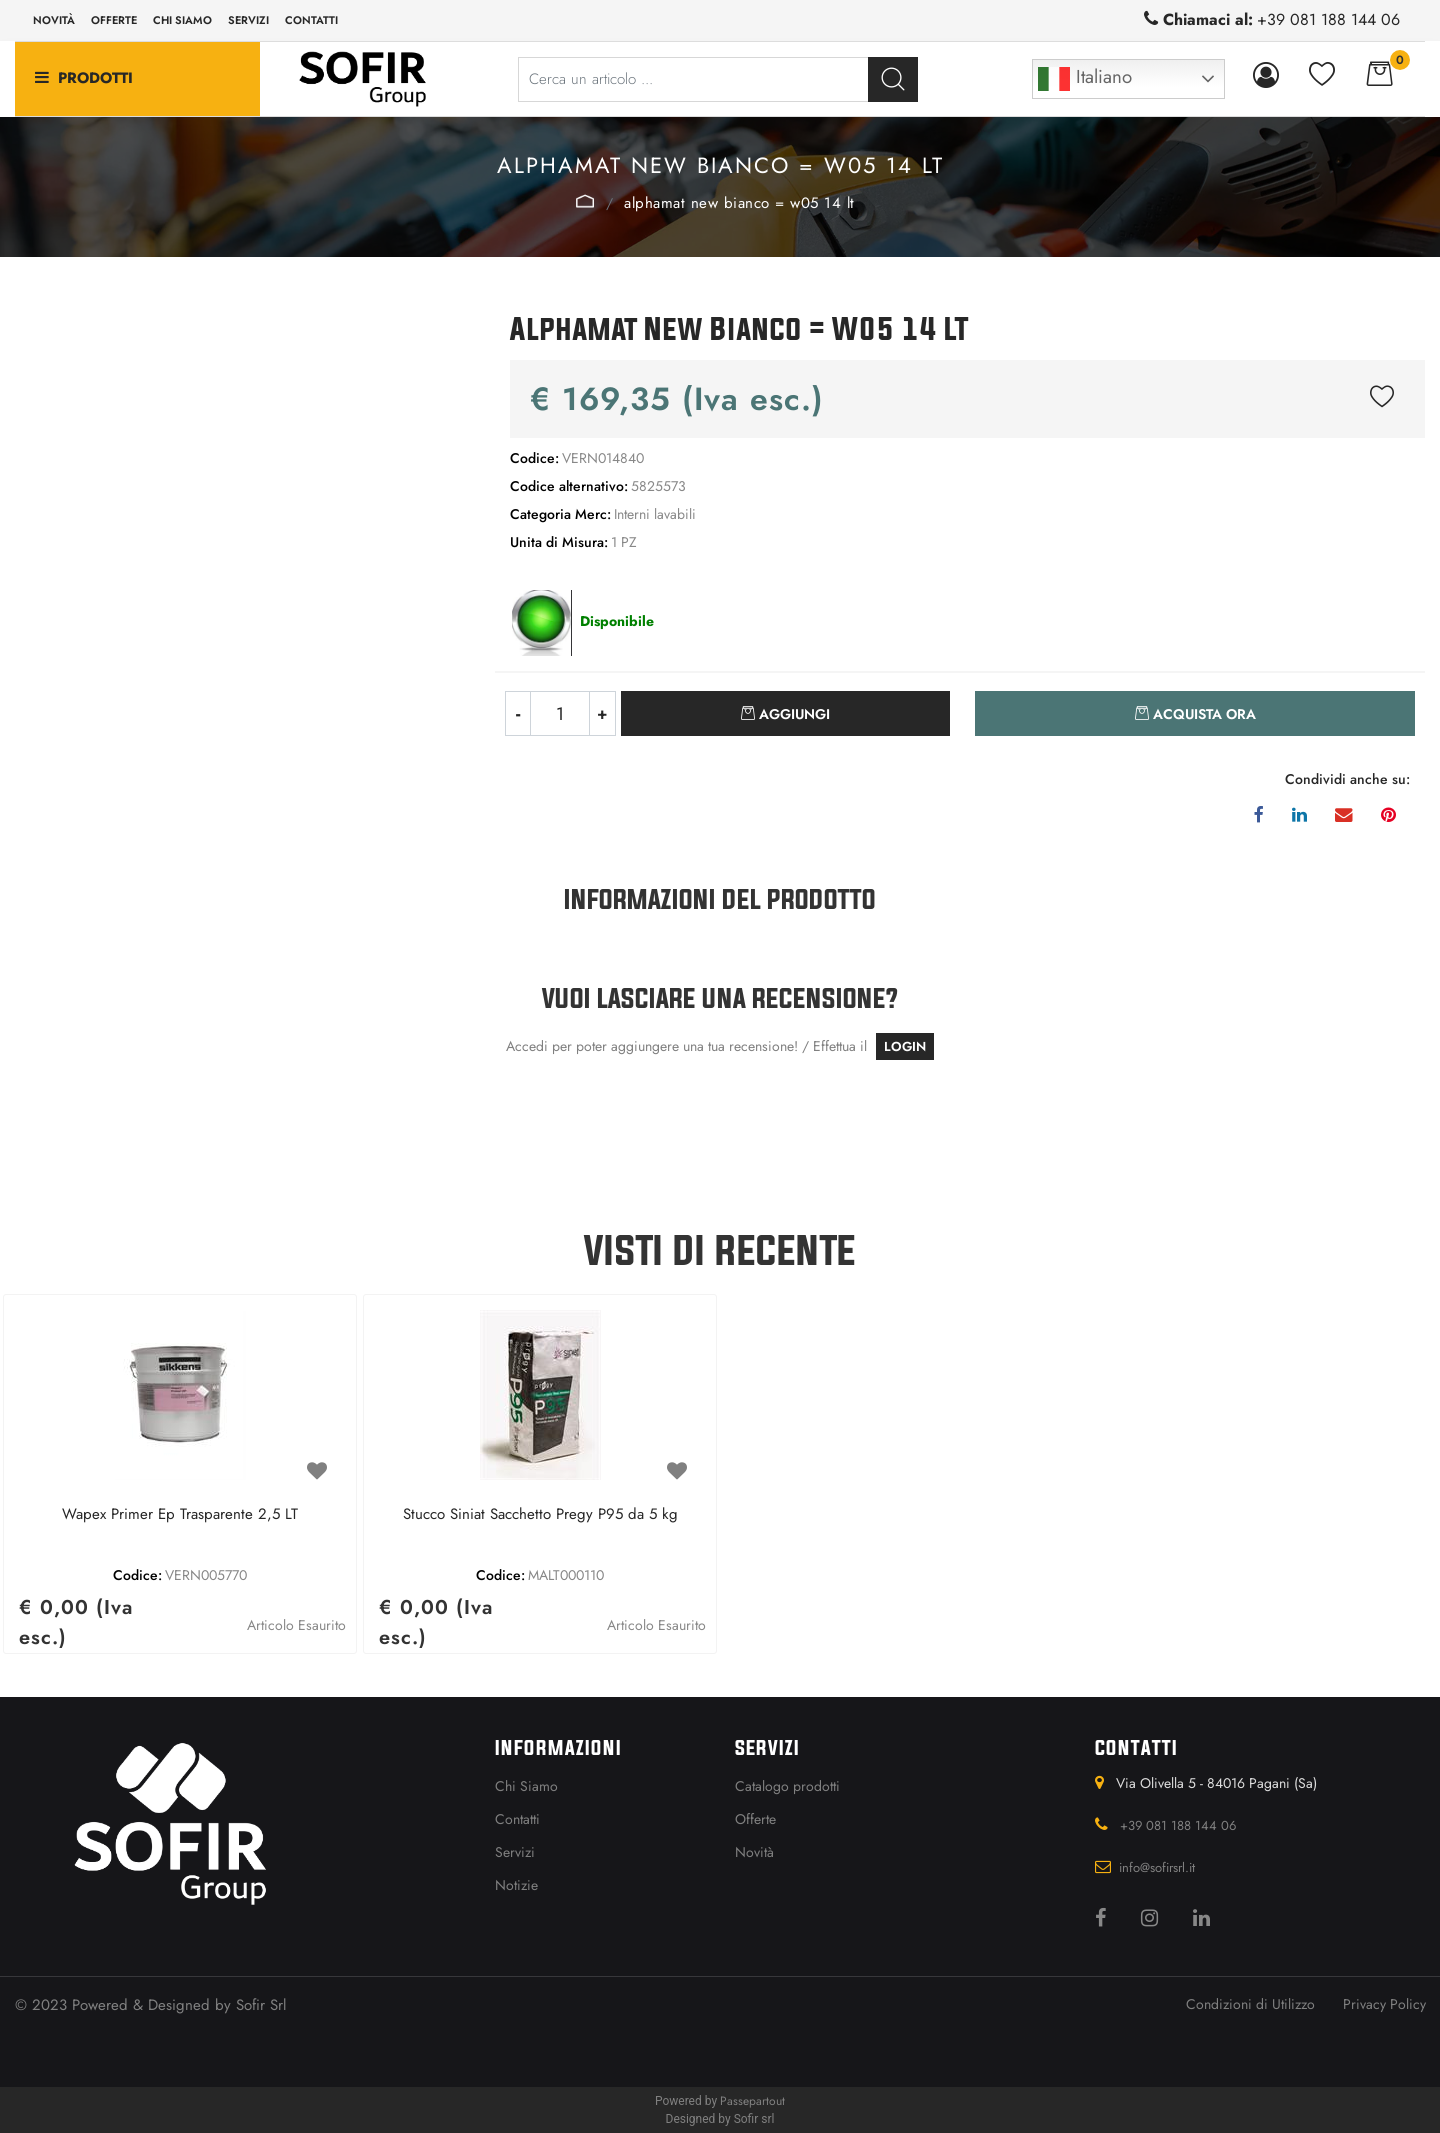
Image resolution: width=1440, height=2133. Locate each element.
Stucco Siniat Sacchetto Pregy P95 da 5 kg (540, 1515)
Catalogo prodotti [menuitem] (787, 1786)
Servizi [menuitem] (248, 20)
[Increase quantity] (603, 713)
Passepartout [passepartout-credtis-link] (752, 2101)
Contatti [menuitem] (311, 20)
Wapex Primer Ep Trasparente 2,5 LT (180, 1515)
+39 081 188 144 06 (1328, 19)
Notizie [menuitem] (516, 1885)
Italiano (1085, 79)
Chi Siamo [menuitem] (526, 1786)
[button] (893, 79)
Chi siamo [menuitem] (182, 20)
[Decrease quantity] (517, 713)
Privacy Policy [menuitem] (1384, 2004)
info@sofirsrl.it (1157, 1867)
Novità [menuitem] (54, 20)
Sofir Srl (261, 2005)
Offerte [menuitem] (114, 20)
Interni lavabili (585, 201)
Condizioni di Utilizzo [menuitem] (1250, 2004)
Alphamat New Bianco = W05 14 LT (739, 203)
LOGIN (905, 1046)
